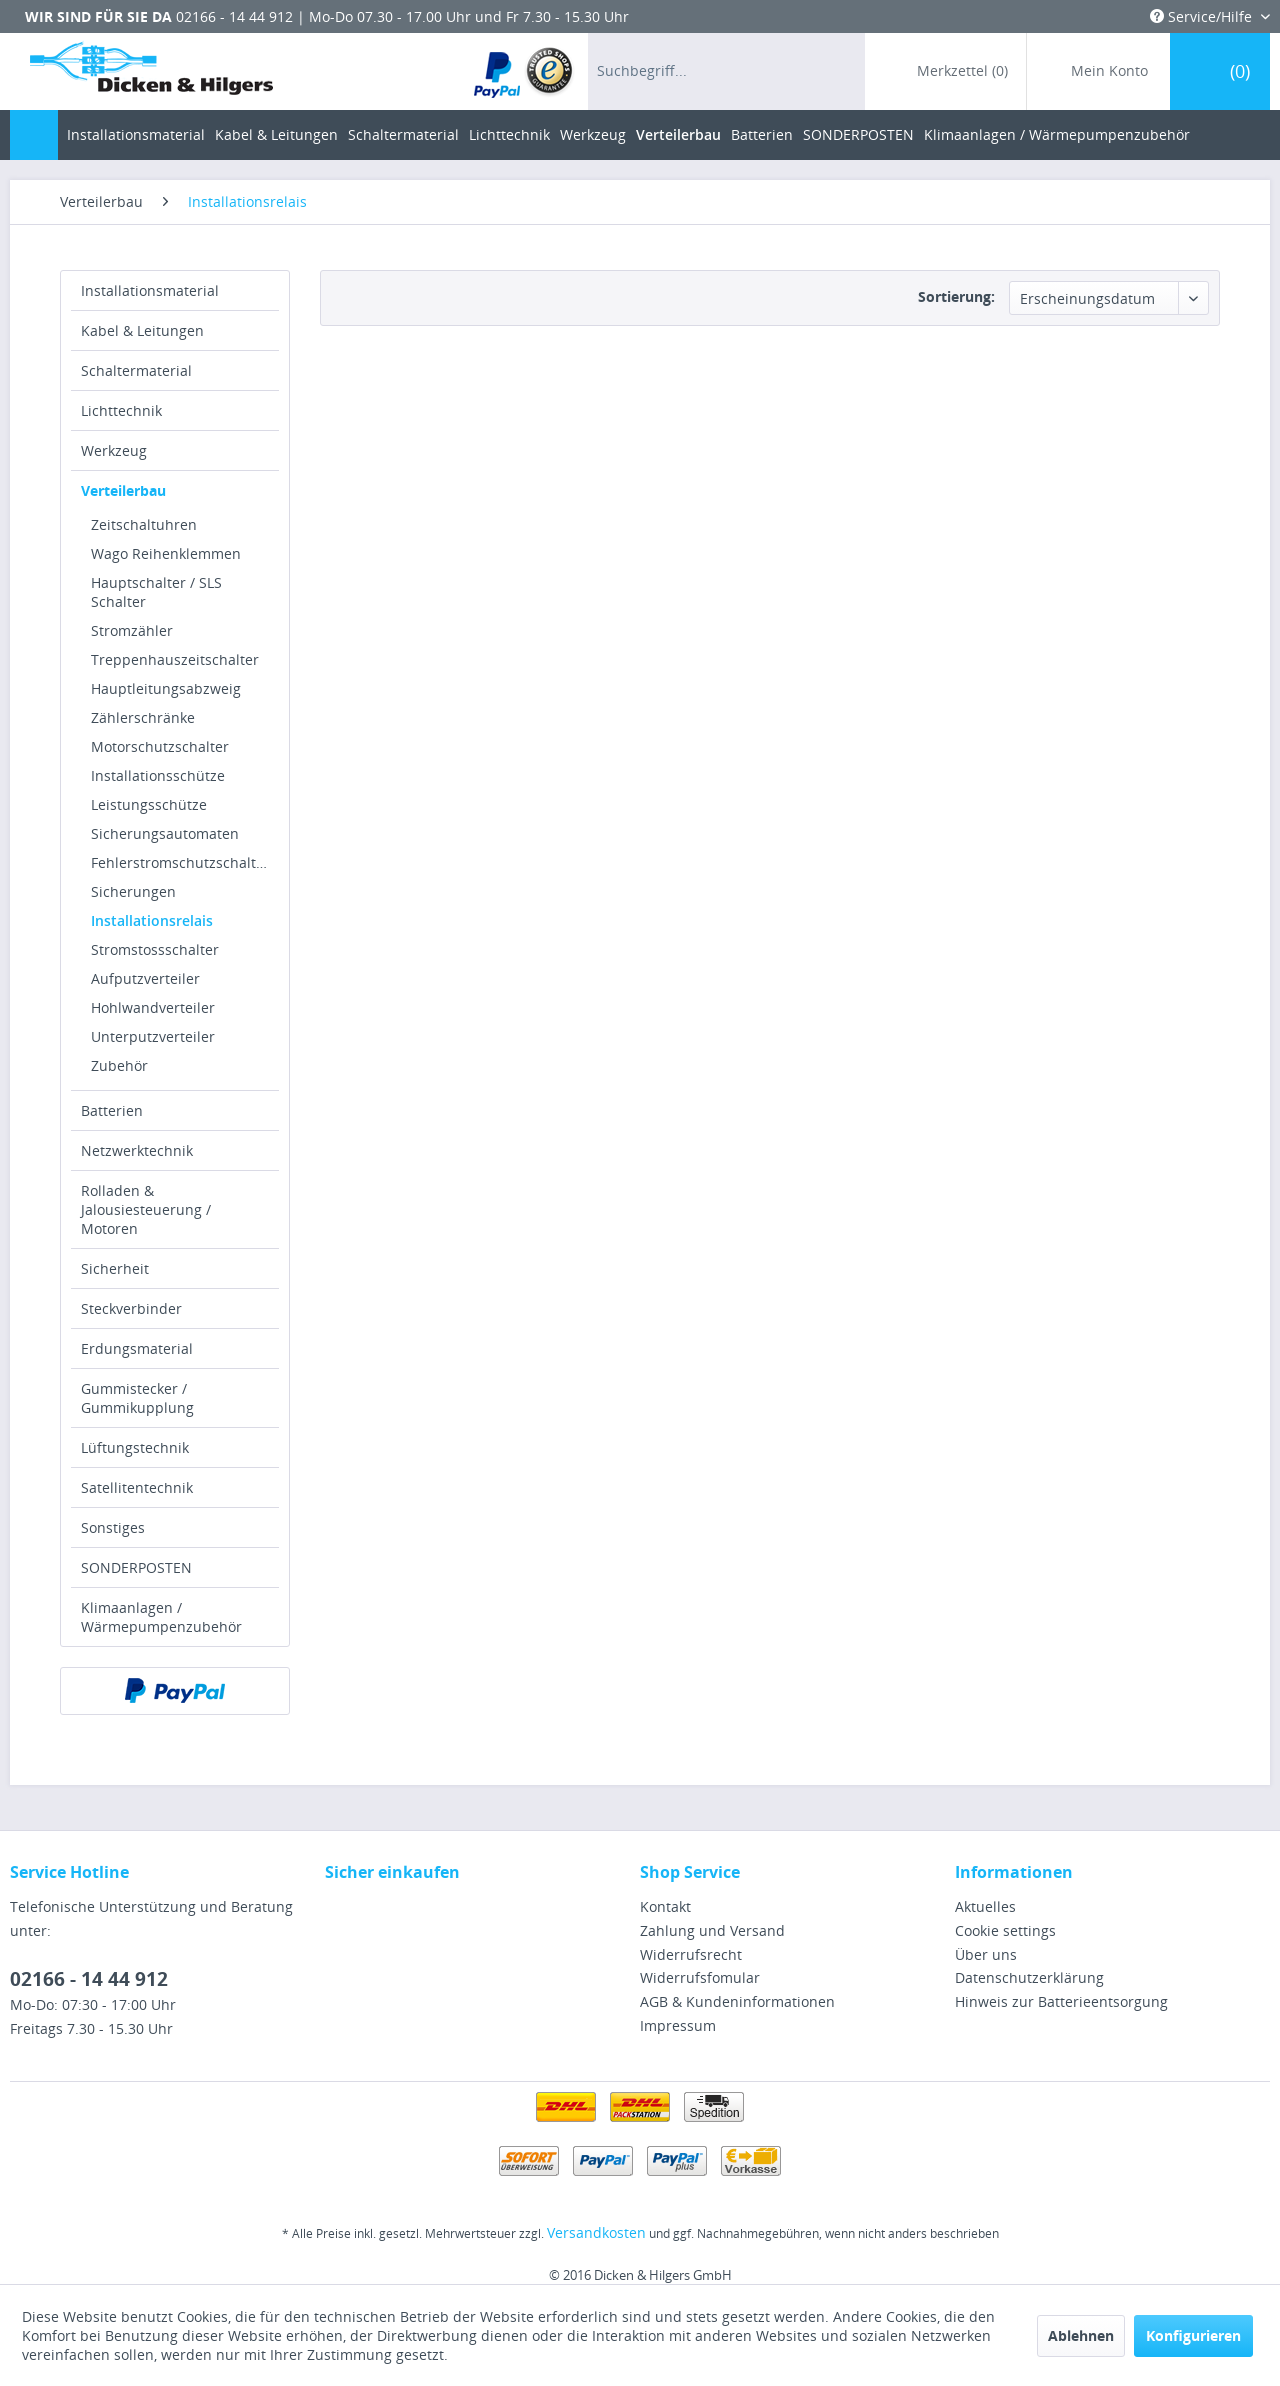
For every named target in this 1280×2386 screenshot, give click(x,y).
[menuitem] (524, 71)
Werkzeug (114, 450)
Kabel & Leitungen (142, 330)
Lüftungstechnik (135, 1447)
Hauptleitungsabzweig (166, 688)
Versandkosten (596, 2232)
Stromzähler (132, 630)
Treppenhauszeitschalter (175, 659)
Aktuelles (985, 1906)
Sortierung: (956, 296)
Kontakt (665, 1906)
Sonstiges (113, 1527)
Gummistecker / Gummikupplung (137, 1398)
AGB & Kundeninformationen (737, 2001)
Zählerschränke (143, 717)
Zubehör (119, 1065)
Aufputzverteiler (145, 978)
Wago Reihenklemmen (166, 553)
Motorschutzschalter (160, 746)
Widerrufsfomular (700, 1977)
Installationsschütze (158, 775)
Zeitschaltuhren (144, 524)
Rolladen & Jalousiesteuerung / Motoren (146, 1209)
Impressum (678, 2025)
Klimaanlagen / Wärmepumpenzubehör (161, 1617)
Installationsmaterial (150, 290)
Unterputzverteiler (153, 1036)
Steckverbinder (131, 1308)
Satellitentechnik (137, 1487)
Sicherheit (115, 1268)
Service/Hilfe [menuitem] (1203, 16)
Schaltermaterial (136, 370)
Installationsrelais (152, 920)
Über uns (986, 1954)
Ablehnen (1081, 2335)
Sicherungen (133, 891)
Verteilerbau (123, 490)
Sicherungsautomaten (165, 833)
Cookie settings (1005, 1930)
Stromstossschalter (155, 949)
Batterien (112, 1110)
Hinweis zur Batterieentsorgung (1061, 2001)
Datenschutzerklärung (1029, 1977)
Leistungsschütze (149, 804)
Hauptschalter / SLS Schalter (156, 592)
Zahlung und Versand (712, 1930)
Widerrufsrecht (691, 1954)
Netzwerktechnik (137, 1150)
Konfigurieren (1193, 2335)
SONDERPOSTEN (136, 1567)
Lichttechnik (121, 410)
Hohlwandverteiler (153, 1007)
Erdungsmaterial (137, 1348)
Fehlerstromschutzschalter (180, 862)
